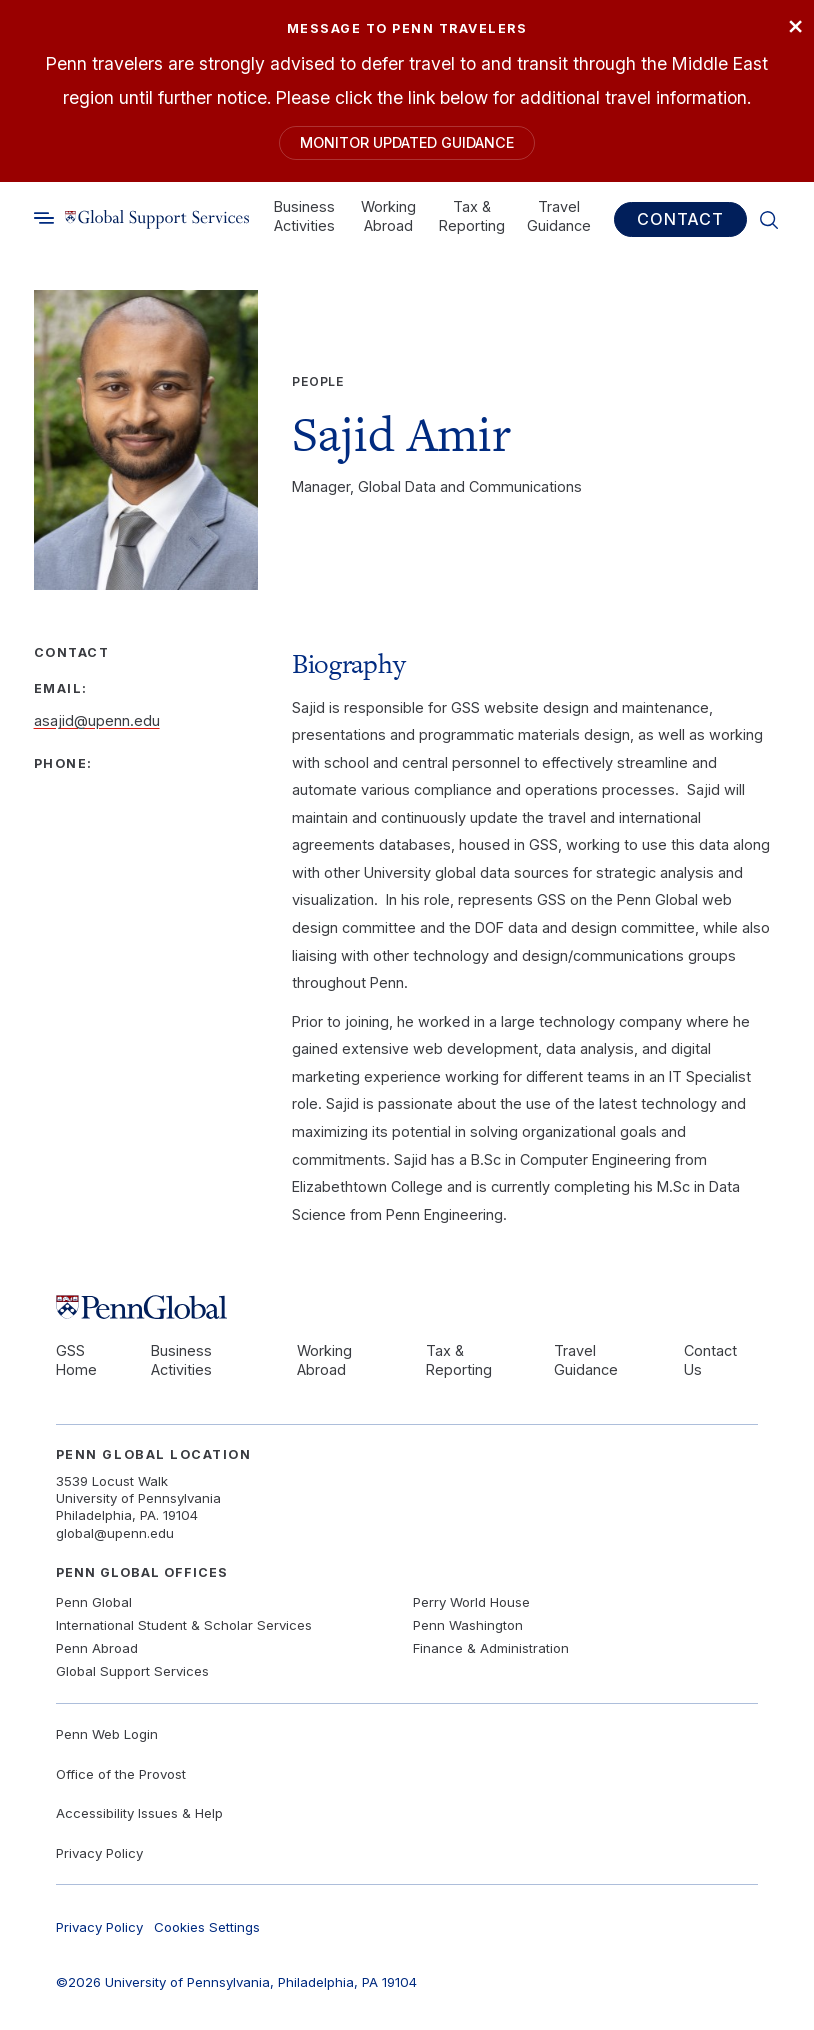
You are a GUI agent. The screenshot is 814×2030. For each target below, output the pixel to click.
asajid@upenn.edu (97, 722)
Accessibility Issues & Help (139, 1815)
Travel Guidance (559, 217)
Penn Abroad (97, 1649)
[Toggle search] (44, 219)
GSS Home (76, 1361)
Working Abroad (388, 217)
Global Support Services (132, 1672)
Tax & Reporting (472, 217)
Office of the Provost (121, 1775)
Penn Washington (468, 1627)
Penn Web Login (107, 1735)
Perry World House (471, 1604)
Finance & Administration (491, 1649)
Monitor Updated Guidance (407, 143)
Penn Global (94, 1604)
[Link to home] (157, 221)
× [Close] (794, 27)
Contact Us (710, 1361)
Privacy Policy (99, 1854)
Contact (680, 221)
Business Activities (304, 217)
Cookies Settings (207, 1928)
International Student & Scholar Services (184, 1627)
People (318, 383)
